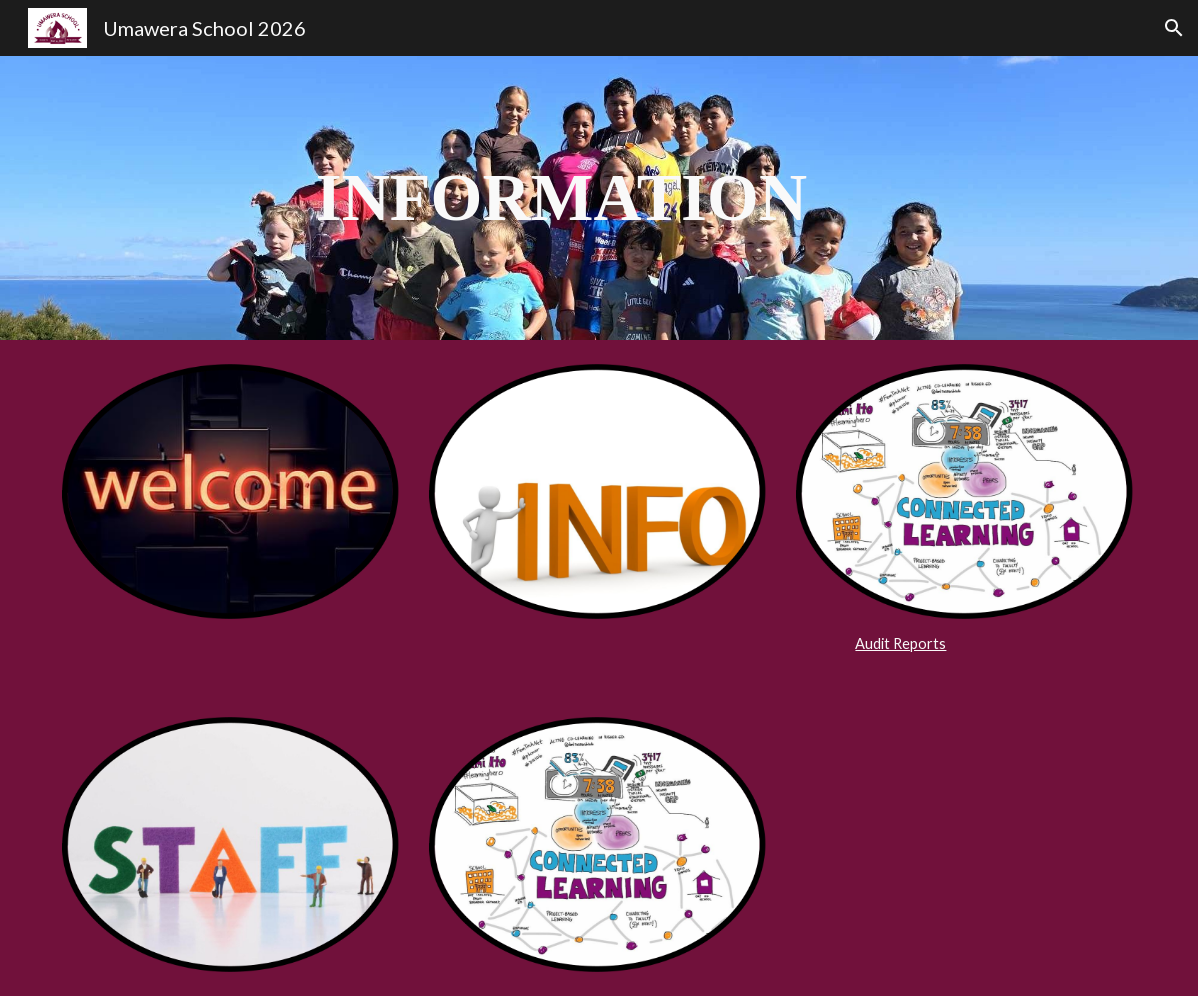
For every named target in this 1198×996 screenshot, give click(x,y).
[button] (1174, 28)
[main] (553, 198)
